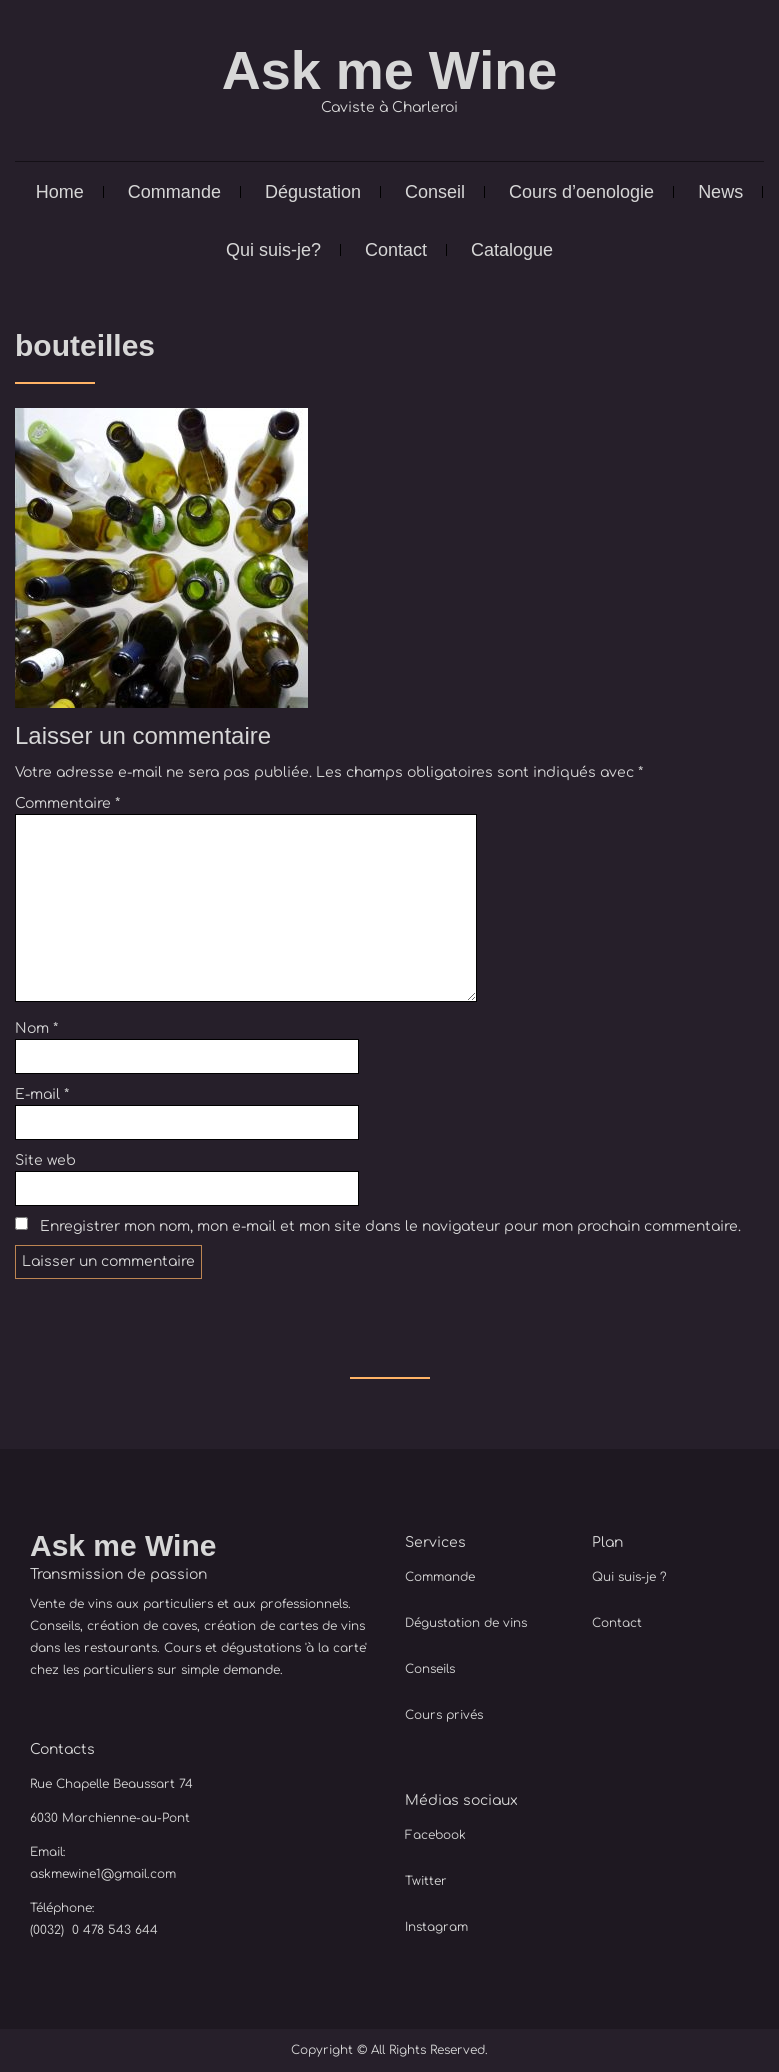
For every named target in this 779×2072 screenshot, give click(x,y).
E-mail (42, 1094)
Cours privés (444, 1715)
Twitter (426, 1881)
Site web (45, 1160)
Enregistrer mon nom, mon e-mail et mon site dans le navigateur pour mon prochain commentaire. (390, 1226)
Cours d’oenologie (581, 192)
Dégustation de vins (466, 1623)
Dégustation (313, 192)
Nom (36, 1028)
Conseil (435, 192)
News (720, 192)
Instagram (436, 1927)
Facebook (435, 1835)
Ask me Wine (390, 70)
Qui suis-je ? (629, 1577)
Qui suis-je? (273, 250)
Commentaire (67, 803)
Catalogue (512, 250)
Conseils (430, 1669)
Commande (174, 192)
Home (60, 192)
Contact (396, 250)
